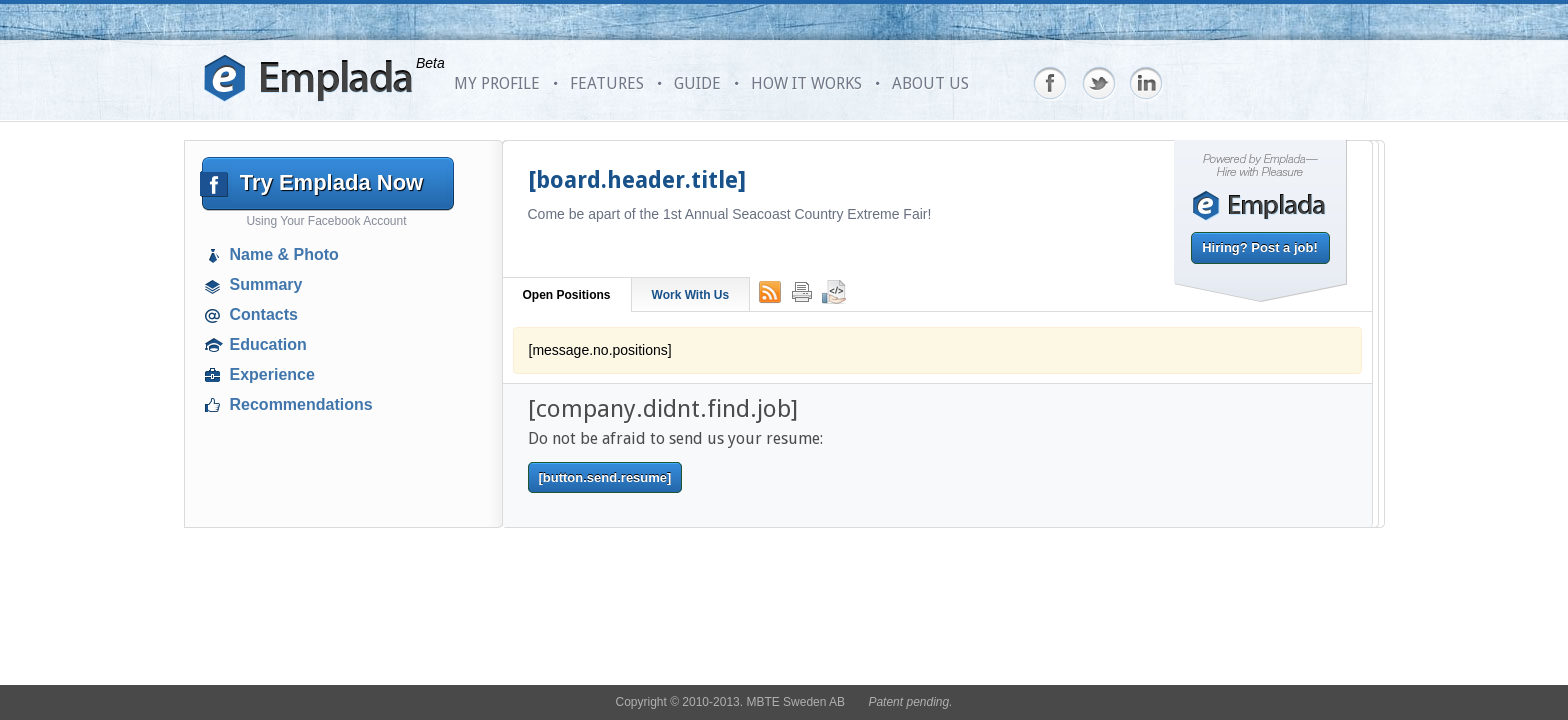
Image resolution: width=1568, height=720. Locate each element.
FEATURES (607, 83)
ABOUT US (930, 83)
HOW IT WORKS (806, 83)
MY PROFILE (497, 83)
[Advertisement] (330, 565)
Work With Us (691, 295)
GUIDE (697, 83)
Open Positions (567, 295)
